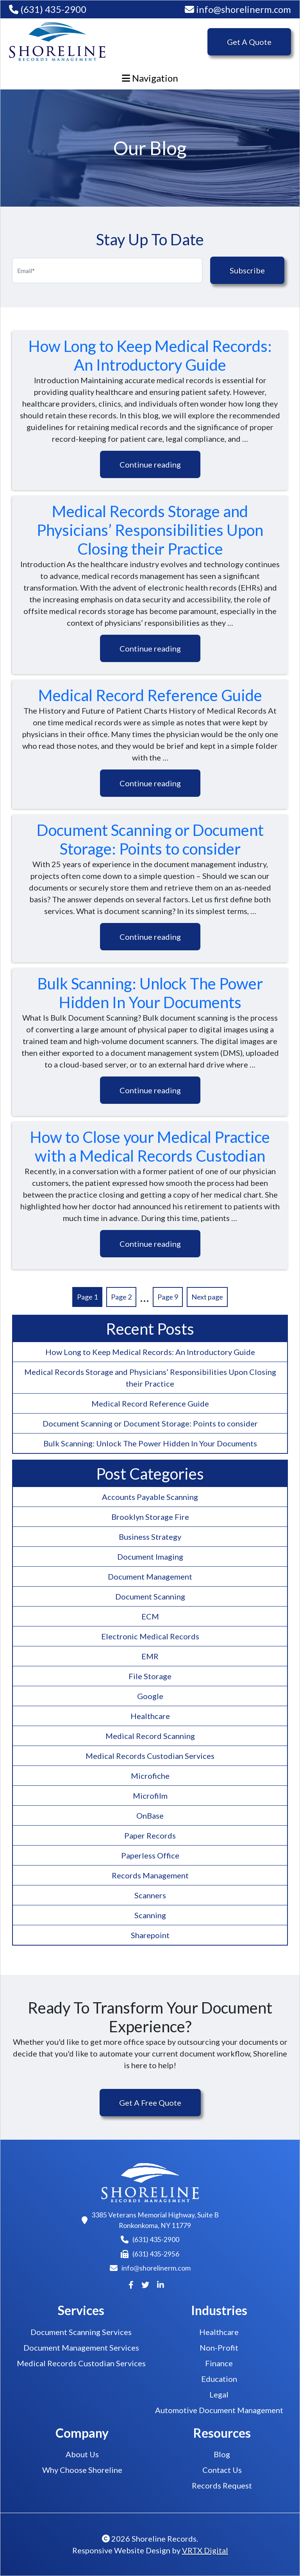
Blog (222, 2454)
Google (150, 1696)
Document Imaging (150, 1556)
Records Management (150, 1875)
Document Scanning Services (81, 2332)
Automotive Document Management (219, 2410)
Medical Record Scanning (150, 1736)
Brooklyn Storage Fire (150, 1516)
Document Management (150, 1576)
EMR (150, 1656)
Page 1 (87, 1296)
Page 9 (167, 1296)
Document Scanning (150, 1596)
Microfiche (150, 1775)
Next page (207, 1296)
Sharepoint (150, 1935)
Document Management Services (81, 2347)
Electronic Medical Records (150, 1636)
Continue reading (150, 464)
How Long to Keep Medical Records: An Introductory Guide (150, 355)
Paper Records (150, 1835)
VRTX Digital (205, 2550)
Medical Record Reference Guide (150, 695)
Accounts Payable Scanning (150, 1496)
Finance (219, 2363)
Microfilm (150, 1795)
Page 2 (121, 1296)
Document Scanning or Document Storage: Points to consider (150, 839)
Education (219, 2378)
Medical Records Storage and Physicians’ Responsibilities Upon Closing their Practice (150, 530)
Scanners (150, 1895)
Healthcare (150, 1716)
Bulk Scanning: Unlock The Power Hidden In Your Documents (150, 993)
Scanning (150, 1915)
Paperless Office (150, 1855)
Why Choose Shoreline (82, 2469)
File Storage (150, 1676)
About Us (82, 2454)
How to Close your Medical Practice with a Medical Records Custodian (150, 1146)
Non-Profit (219, 2347)
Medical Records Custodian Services (150, 1755)
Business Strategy (150, 1536)
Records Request (222, 2485)
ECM (150, 1616)
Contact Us (222, 2469)
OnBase (150, 1815)
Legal (219, 2394)
